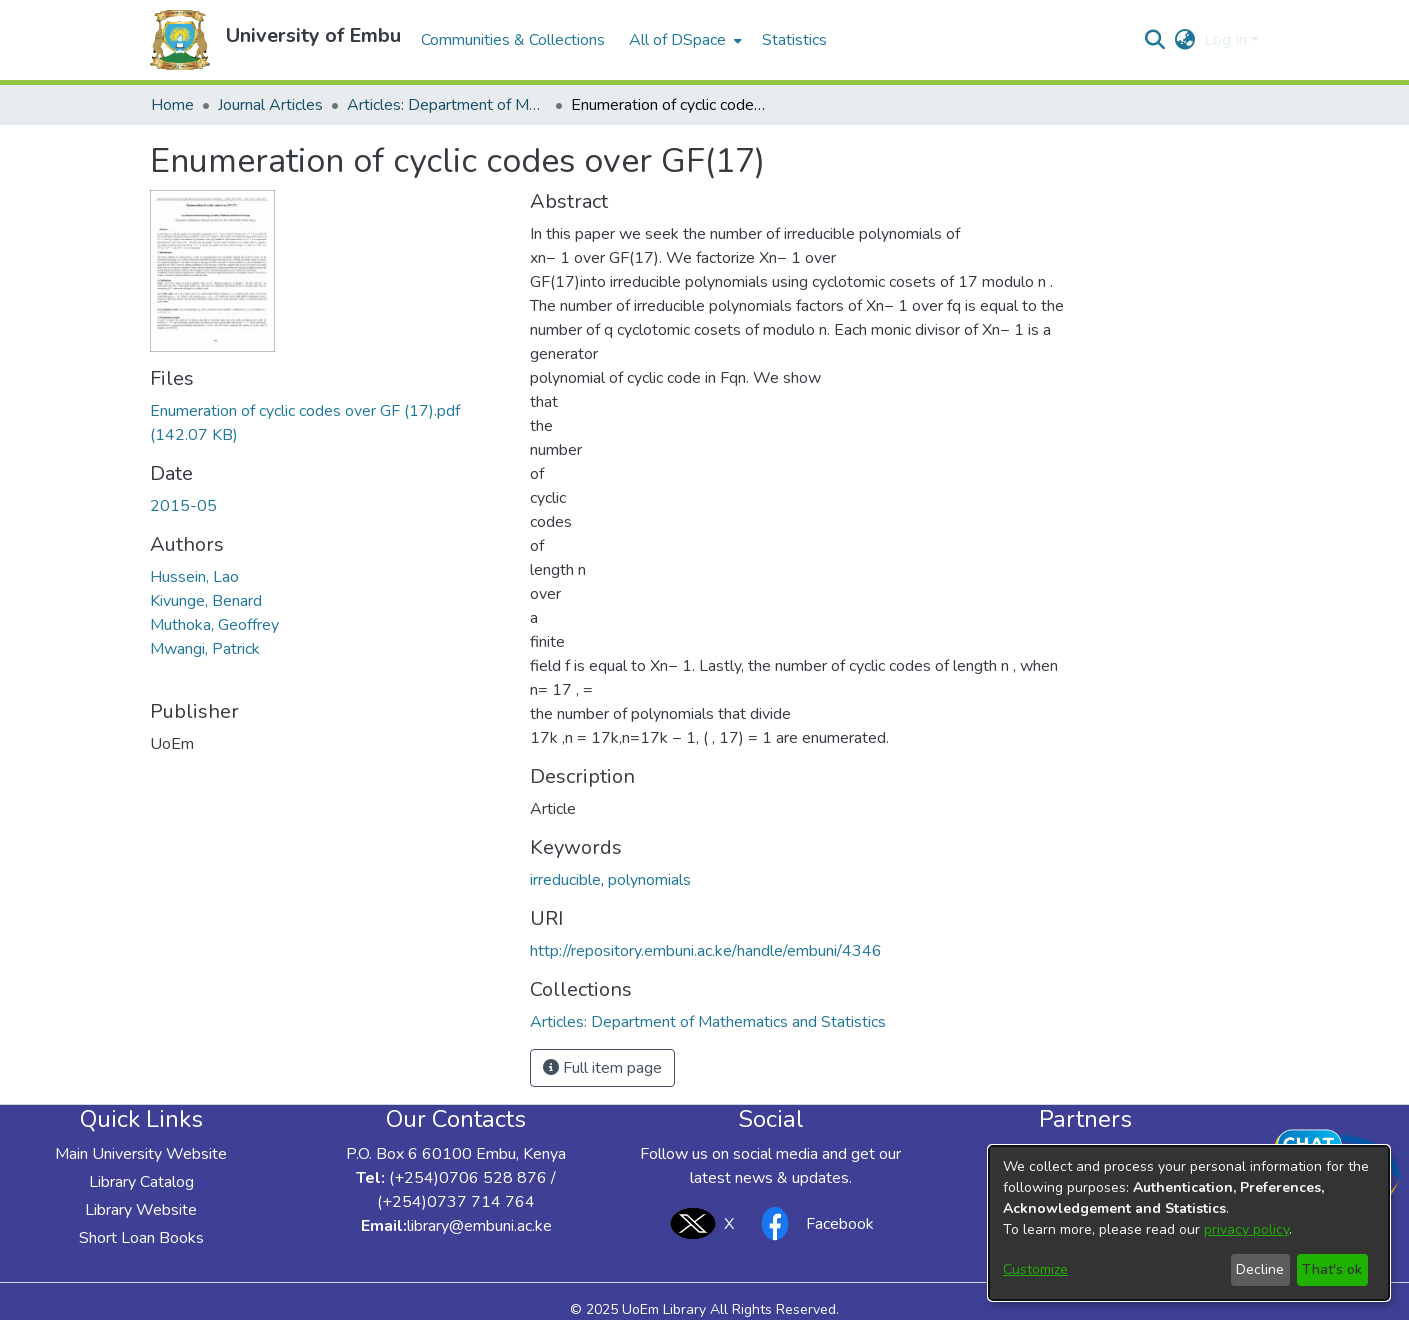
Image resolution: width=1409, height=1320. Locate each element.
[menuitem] (683, 40)
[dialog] (1189, 1223)
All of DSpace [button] (677, 40)
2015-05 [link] (183, 506)
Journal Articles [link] (270, 105)
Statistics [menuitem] (794, 40)
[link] (708, 1022)
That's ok (1332, 1269)
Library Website (141, 1210)
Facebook (812, 1223)
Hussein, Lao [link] (194, 577)
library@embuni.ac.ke (479, 1226)
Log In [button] (1227, 40)
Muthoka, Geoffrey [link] (214, 625)
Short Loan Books (141, 1238)
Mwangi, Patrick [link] (205, 649)
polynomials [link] (649, 880)
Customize (1035, 1269)
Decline (1260, 1269)
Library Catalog (141, 1182)
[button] (180, 40)
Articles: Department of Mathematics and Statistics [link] (447, 105)
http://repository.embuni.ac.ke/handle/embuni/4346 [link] (706, 951)
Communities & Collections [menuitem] (513, 40)
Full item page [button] (602, 1068)
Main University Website (141, 1154)
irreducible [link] (565, 880)
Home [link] (172, 105)
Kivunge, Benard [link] (206, 601)
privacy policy (1246, 1229)
